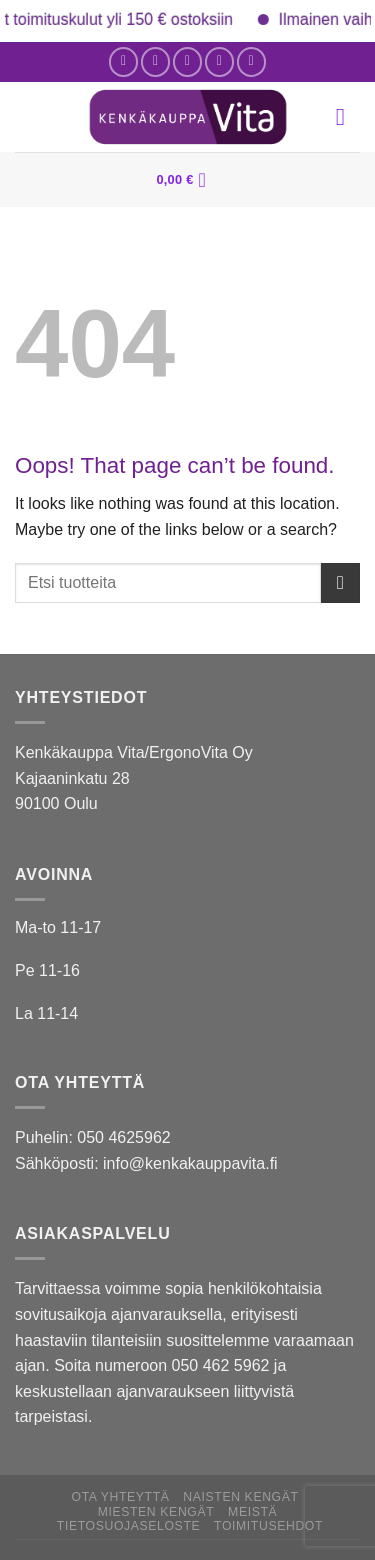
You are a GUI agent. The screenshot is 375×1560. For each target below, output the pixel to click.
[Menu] (348, 116)
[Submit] (340, 582)
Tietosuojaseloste (128, 1526)
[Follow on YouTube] (251, 61)
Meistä (252, 1512)
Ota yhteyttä (121, 1497)
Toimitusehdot (268, 1526)
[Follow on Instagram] (155, 61)
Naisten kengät (240, 1497)
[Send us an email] (187, 61)
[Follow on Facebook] (123, 61)
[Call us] (219, 61)
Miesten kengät (156, 1512)
